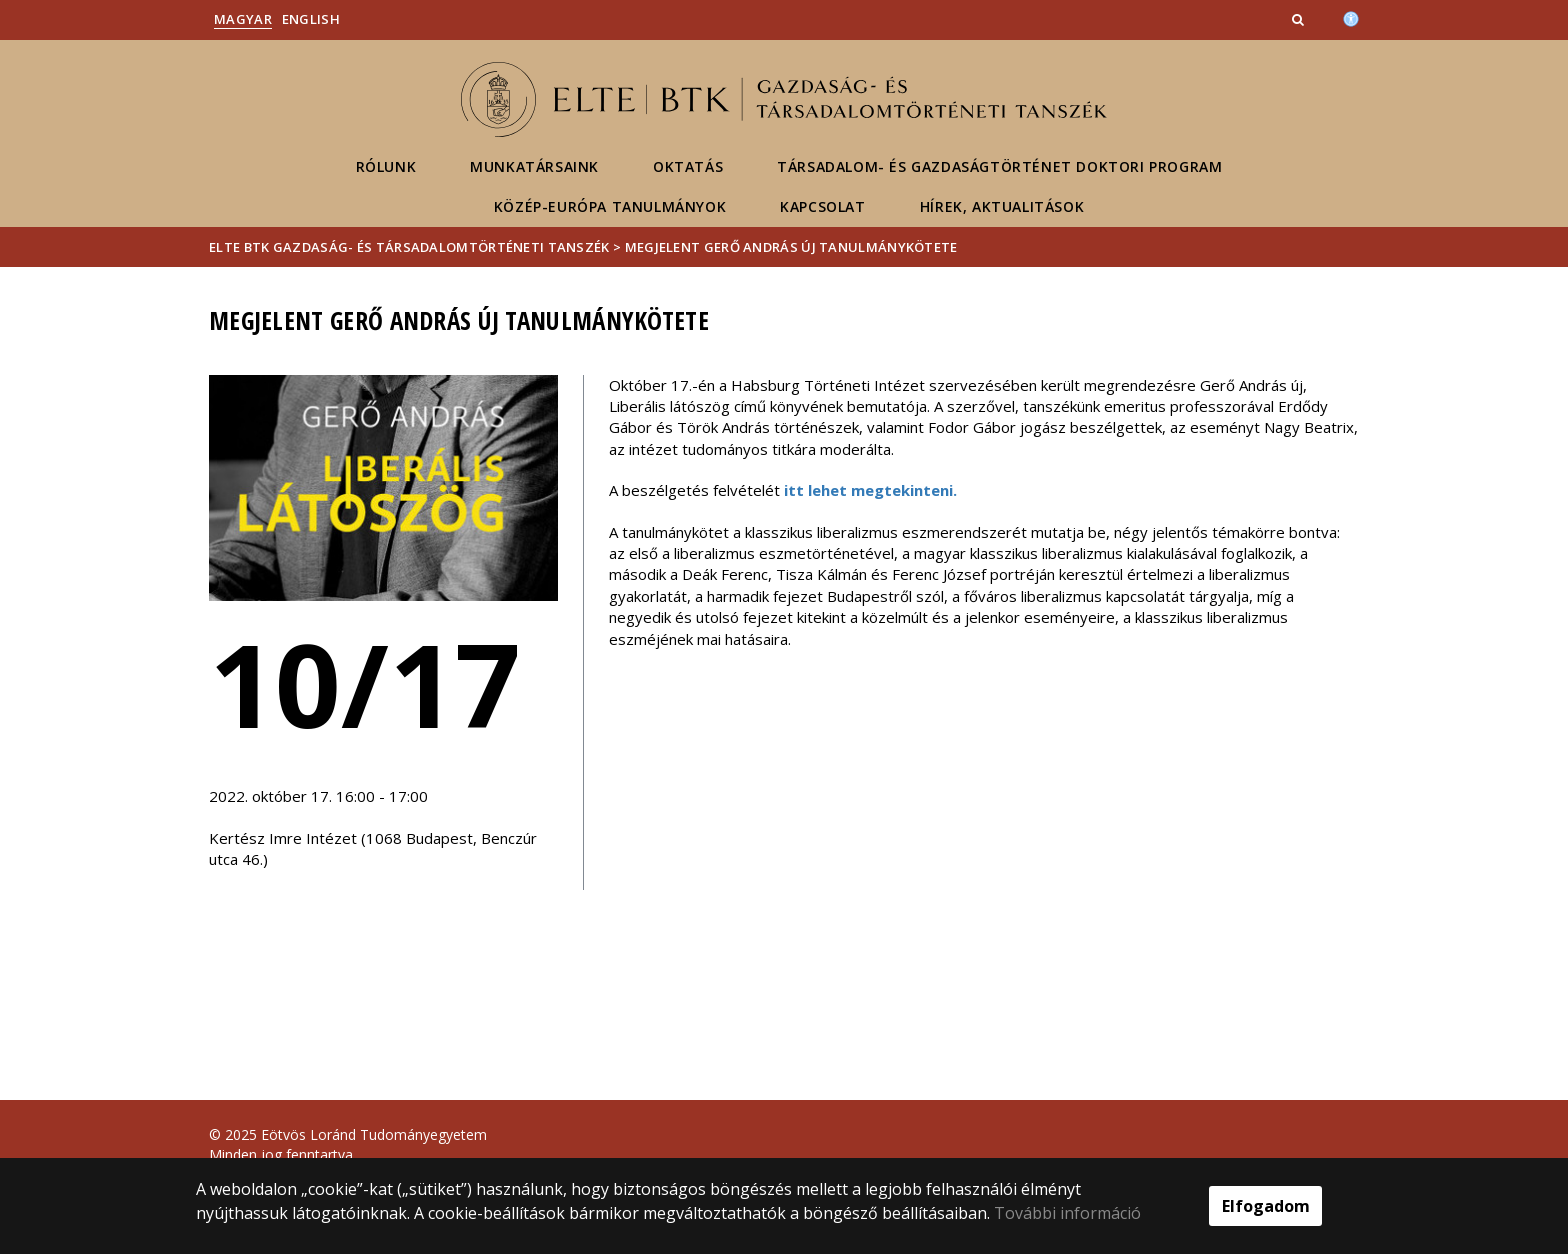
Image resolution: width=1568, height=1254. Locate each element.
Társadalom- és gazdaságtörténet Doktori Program (999, 166)
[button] (1300, 19)
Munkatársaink (534, 166)
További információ (1067, 1213)
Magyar (243, 19)
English (311, 19)
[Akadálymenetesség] (1351, 17)
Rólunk (386, 166)
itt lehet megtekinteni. (870, 490)
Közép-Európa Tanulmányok (610, 206)
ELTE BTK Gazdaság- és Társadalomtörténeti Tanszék (409, 247)
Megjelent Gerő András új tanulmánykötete (791, 247)
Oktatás (688, 166)
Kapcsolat (822, 206)
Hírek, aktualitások (1002, 206)
